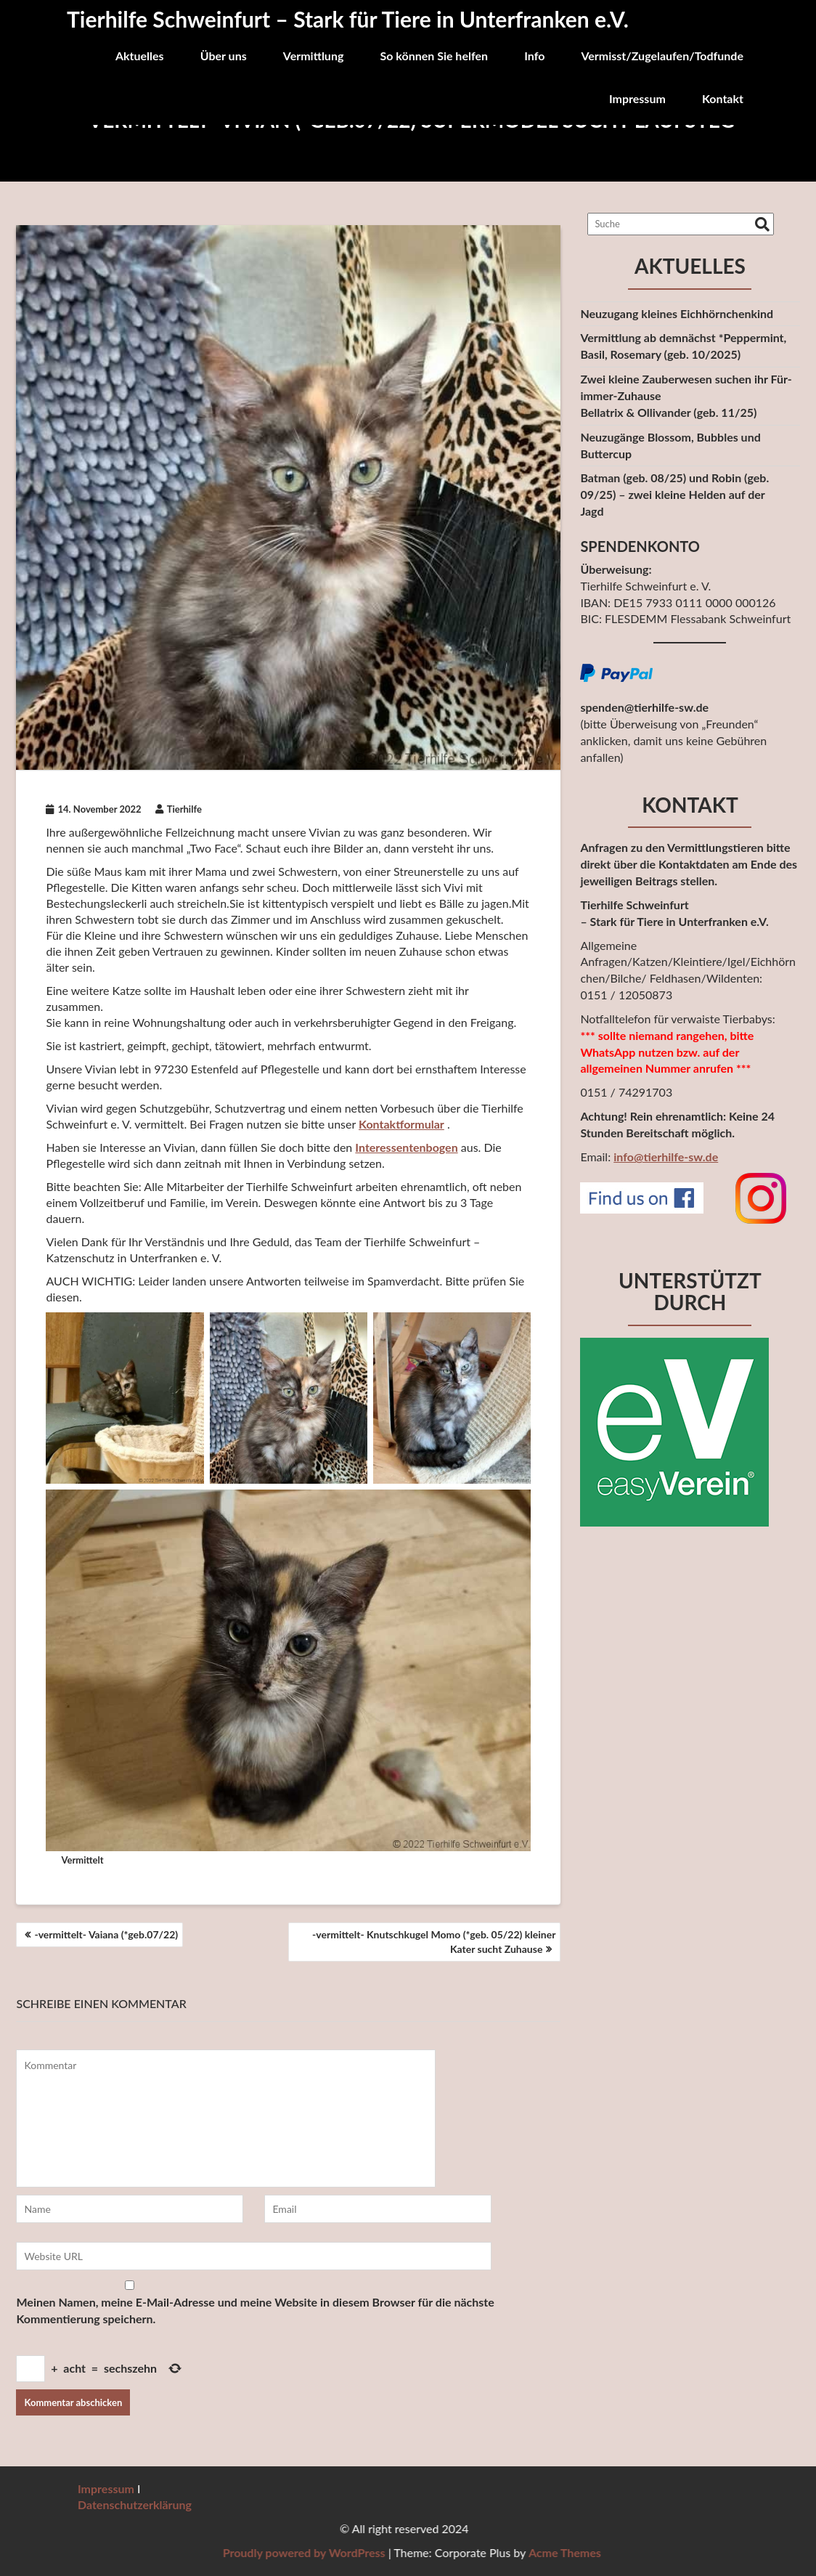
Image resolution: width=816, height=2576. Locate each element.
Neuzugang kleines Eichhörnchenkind (676, 313)
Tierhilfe (178, 809)
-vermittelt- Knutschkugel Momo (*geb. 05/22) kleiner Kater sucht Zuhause (433, 1941)
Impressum (637, 98)
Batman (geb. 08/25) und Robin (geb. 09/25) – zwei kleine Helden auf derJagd (674, 494)
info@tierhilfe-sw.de (665, 1156)
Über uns (223, 55)
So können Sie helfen (434, 55)
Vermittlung (313, 55)
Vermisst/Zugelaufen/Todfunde (662, 55)
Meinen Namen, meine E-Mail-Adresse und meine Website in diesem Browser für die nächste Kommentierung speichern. (255, 2310)
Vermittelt (82, 1860)
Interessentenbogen (406, 1147)
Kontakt (722, 98)
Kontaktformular (401, 1124)
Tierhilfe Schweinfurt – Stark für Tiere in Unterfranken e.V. (348, 19)
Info (534, 55)
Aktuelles (139, 55)
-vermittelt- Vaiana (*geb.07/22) (106, 1934)
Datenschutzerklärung (135, 2504)
